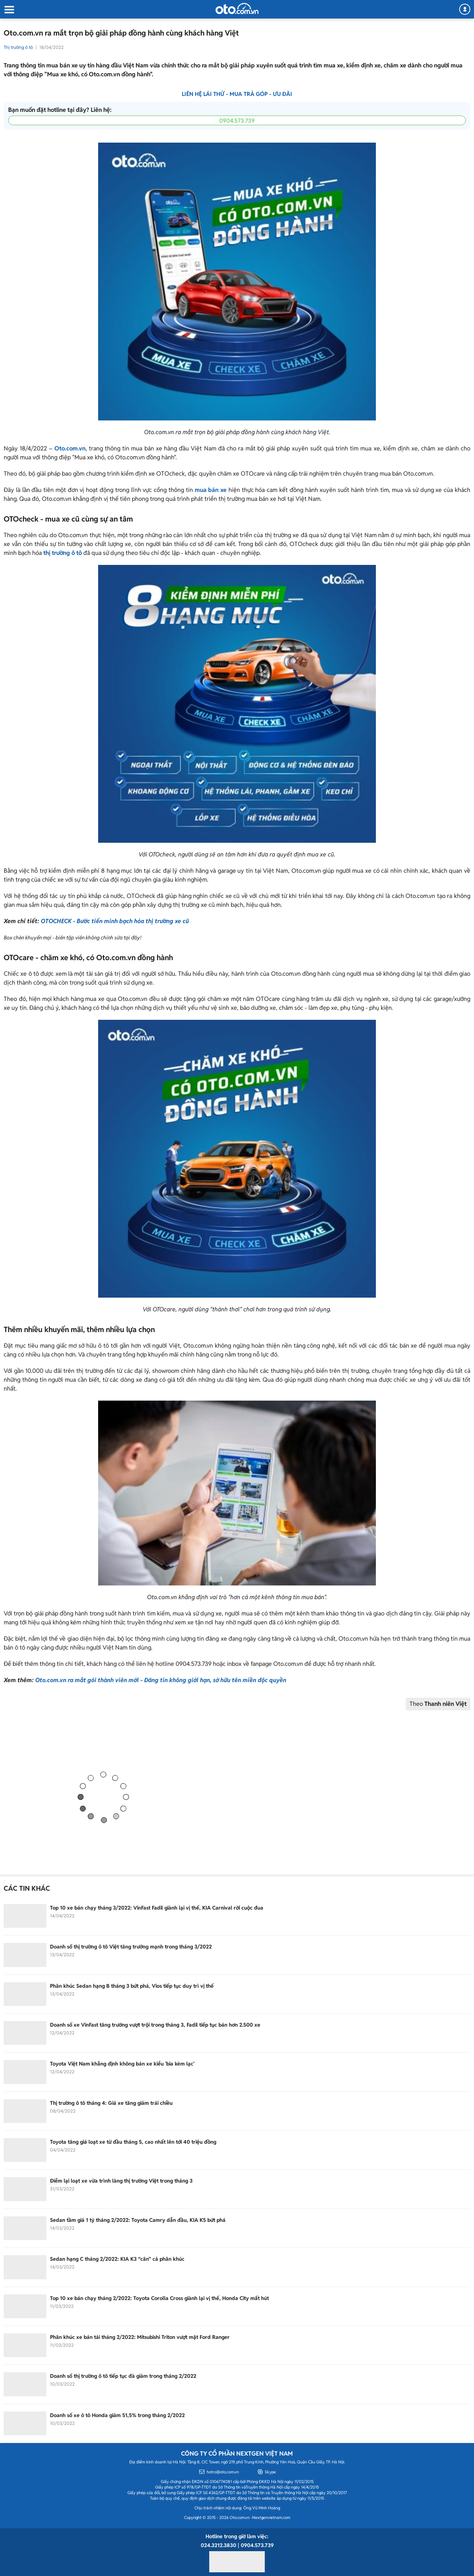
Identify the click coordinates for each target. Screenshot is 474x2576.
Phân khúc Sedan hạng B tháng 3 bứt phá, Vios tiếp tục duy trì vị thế (132, 1986)
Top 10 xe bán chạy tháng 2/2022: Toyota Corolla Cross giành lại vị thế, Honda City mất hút (159, 2298)
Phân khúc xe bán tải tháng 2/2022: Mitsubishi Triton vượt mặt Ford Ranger (140, 2337)
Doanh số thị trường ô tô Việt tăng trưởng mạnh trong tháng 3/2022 (131, 1946)
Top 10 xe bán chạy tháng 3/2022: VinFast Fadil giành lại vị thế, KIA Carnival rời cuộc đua (156, 1907)
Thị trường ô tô (18, 47)
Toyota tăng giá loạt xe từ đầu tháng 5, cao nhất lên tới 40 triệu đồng (133, 2142)
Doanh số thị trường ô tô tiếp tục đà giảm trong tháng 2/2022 (123, 2376)
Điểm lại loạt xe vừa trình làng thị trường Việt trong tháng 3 (121, 2180)
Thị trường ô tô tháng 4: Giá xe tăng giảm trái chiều (111, 2103)
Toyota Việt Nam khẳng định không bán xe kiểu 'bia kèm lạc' (122, 2063)
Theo (438, 1704)
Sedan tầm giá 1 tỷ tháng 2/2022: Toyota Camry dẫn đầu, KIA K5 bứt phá (138, 2220)
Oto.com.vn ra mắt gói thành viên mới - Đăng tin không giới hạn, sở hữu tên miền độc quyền (160, 1680)
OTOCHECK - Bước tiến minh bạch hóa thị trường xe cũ (115, 921)
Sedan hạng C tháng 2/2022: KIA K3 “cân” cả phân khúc (117, 2259)
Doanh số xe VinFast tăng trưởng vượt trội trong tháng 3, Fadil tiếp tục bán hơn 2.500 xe (156, 2024)
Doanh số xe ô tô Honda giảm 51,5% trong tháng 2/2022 (117, 2415)
